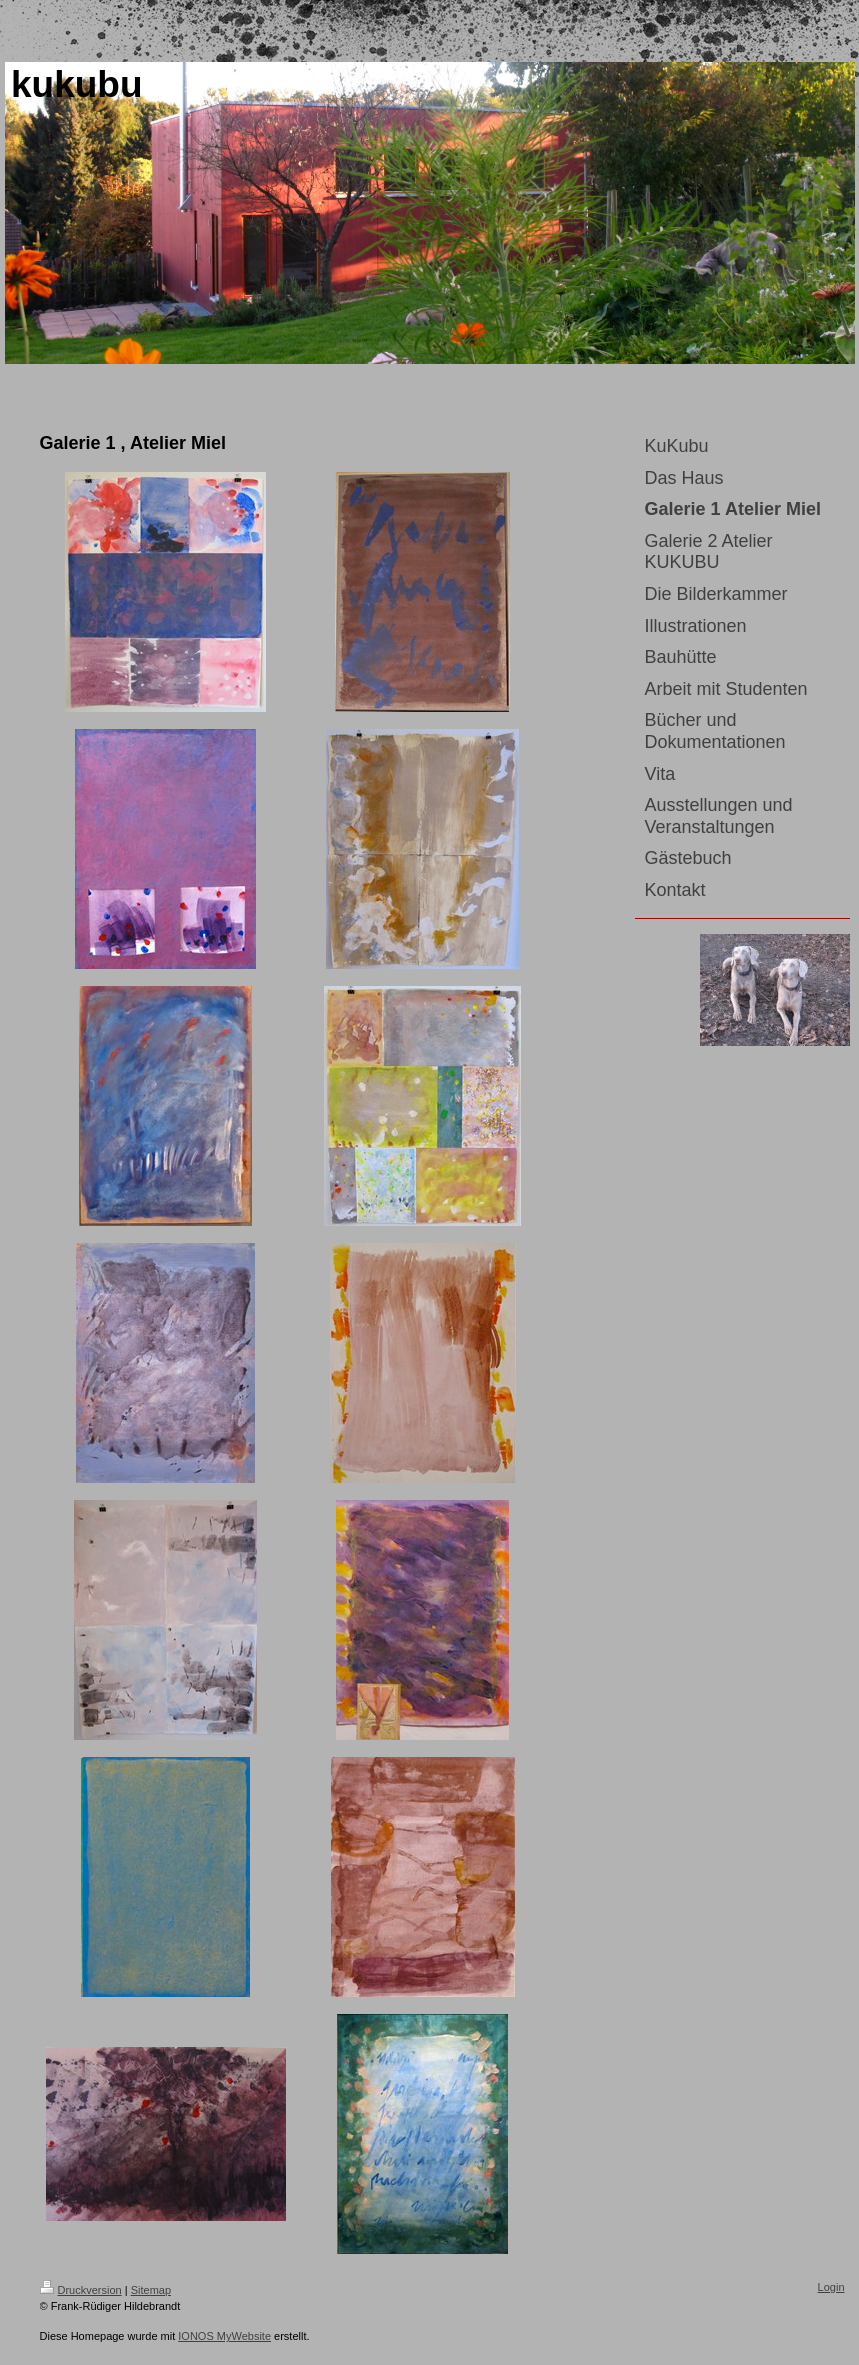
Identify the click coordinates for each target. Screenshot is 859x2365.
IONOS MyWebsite (224, 2336)
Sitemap (151, 2290)
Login (831, 2287)
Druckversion (81, 2290)
